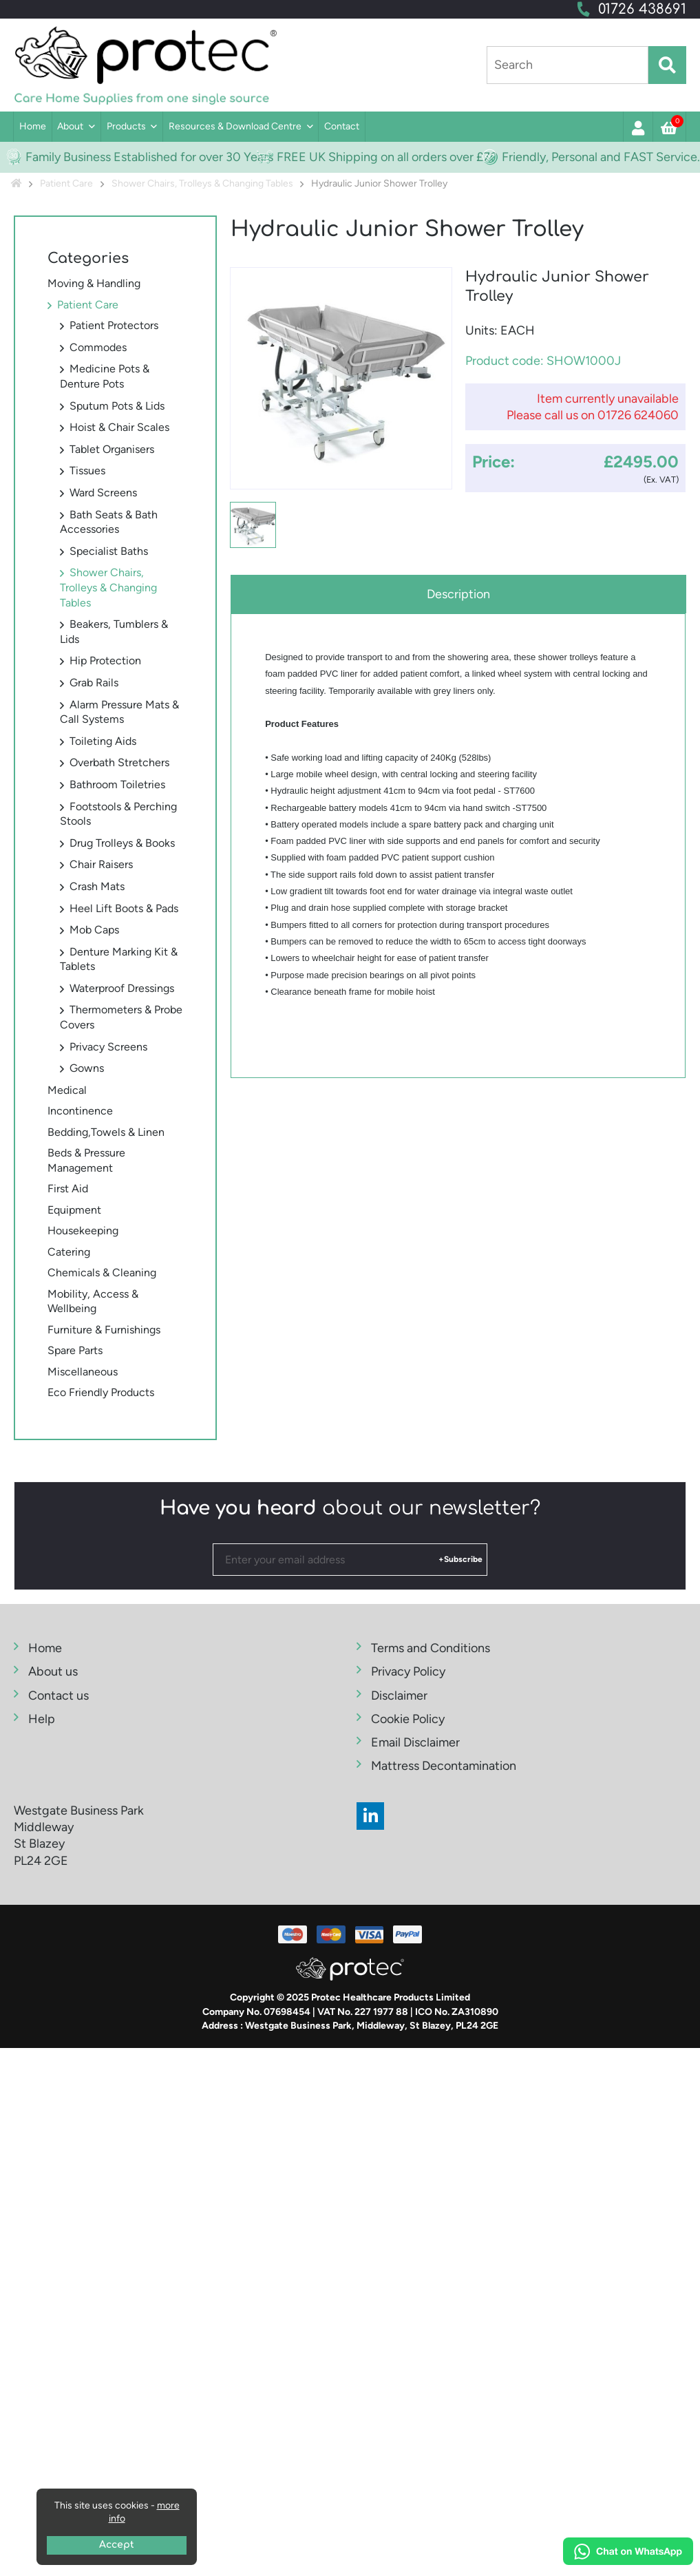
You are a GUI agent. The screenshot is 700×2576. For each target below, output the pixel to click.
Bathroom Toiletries (117, 784)
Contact (341, 126)
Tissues (87, 470)
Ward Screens (103, 492)
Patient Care (87, 304)
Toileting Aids (103, 741)
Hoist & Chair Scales (119, 427)
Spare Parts (75, 1350)
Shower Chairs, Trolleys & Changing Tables (108, 587)
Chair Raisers (101, 864)
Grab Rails (94, 682)
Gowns (87, 1068)
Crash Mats (97, 886)
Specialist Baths (109, 551)
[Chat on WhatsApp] (628, 2553)
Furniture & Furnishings (103, 1329)
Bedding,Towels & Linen (106, 1132)
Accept (116, 2545)
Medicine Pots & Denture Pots (104, 376)
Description (458, 594)
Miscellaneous (82, 1371)
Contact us (58, 1695)
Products (126, 126)
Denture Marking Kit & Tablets (119, 959)
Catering (68, 1251)
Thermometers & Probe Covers (121, 1017)
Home (32, 126)
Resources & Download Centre (235, 126)
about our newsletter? (350, 1508)
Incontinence (80, 1110)
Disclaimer (399, 1695)
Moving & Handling (93, 283)
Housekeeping (82, 1230)
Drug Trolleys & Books (122, 842)
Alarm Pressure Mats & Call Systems (119, 712)
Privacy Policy (408, 1671)
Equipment (74, 1209)
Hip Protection (105, 660)
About (70, 126)
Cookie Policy (408, 1719)
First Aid (67, 1188)
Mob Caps (94, 929)
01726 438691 (642, 9)
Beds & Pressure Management (86, 1160)
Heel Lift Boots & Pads (124, 908)
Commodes (98, 347)
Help (41, 1719)
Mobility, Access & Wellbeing (92, 1301)
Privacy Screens (108, 1046)
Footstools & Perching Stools (118, 814)
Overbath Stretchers (119, 762)
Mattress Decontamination (443, 1765)
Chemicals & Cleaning (101, 1272)
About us (53, 1671)
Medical (67, 1090)
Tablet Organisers (112, 449)
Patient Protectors (114, 325)
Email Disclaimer (415, 1742)
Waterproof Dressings (122, 988)
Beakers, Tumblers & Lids (114, 631)
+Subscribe (460, 1559)
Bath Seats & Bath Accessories (109, 522)
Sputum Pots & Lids (117, 405)
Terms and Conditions (430, 1648)
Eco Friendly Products (100, 1392)
